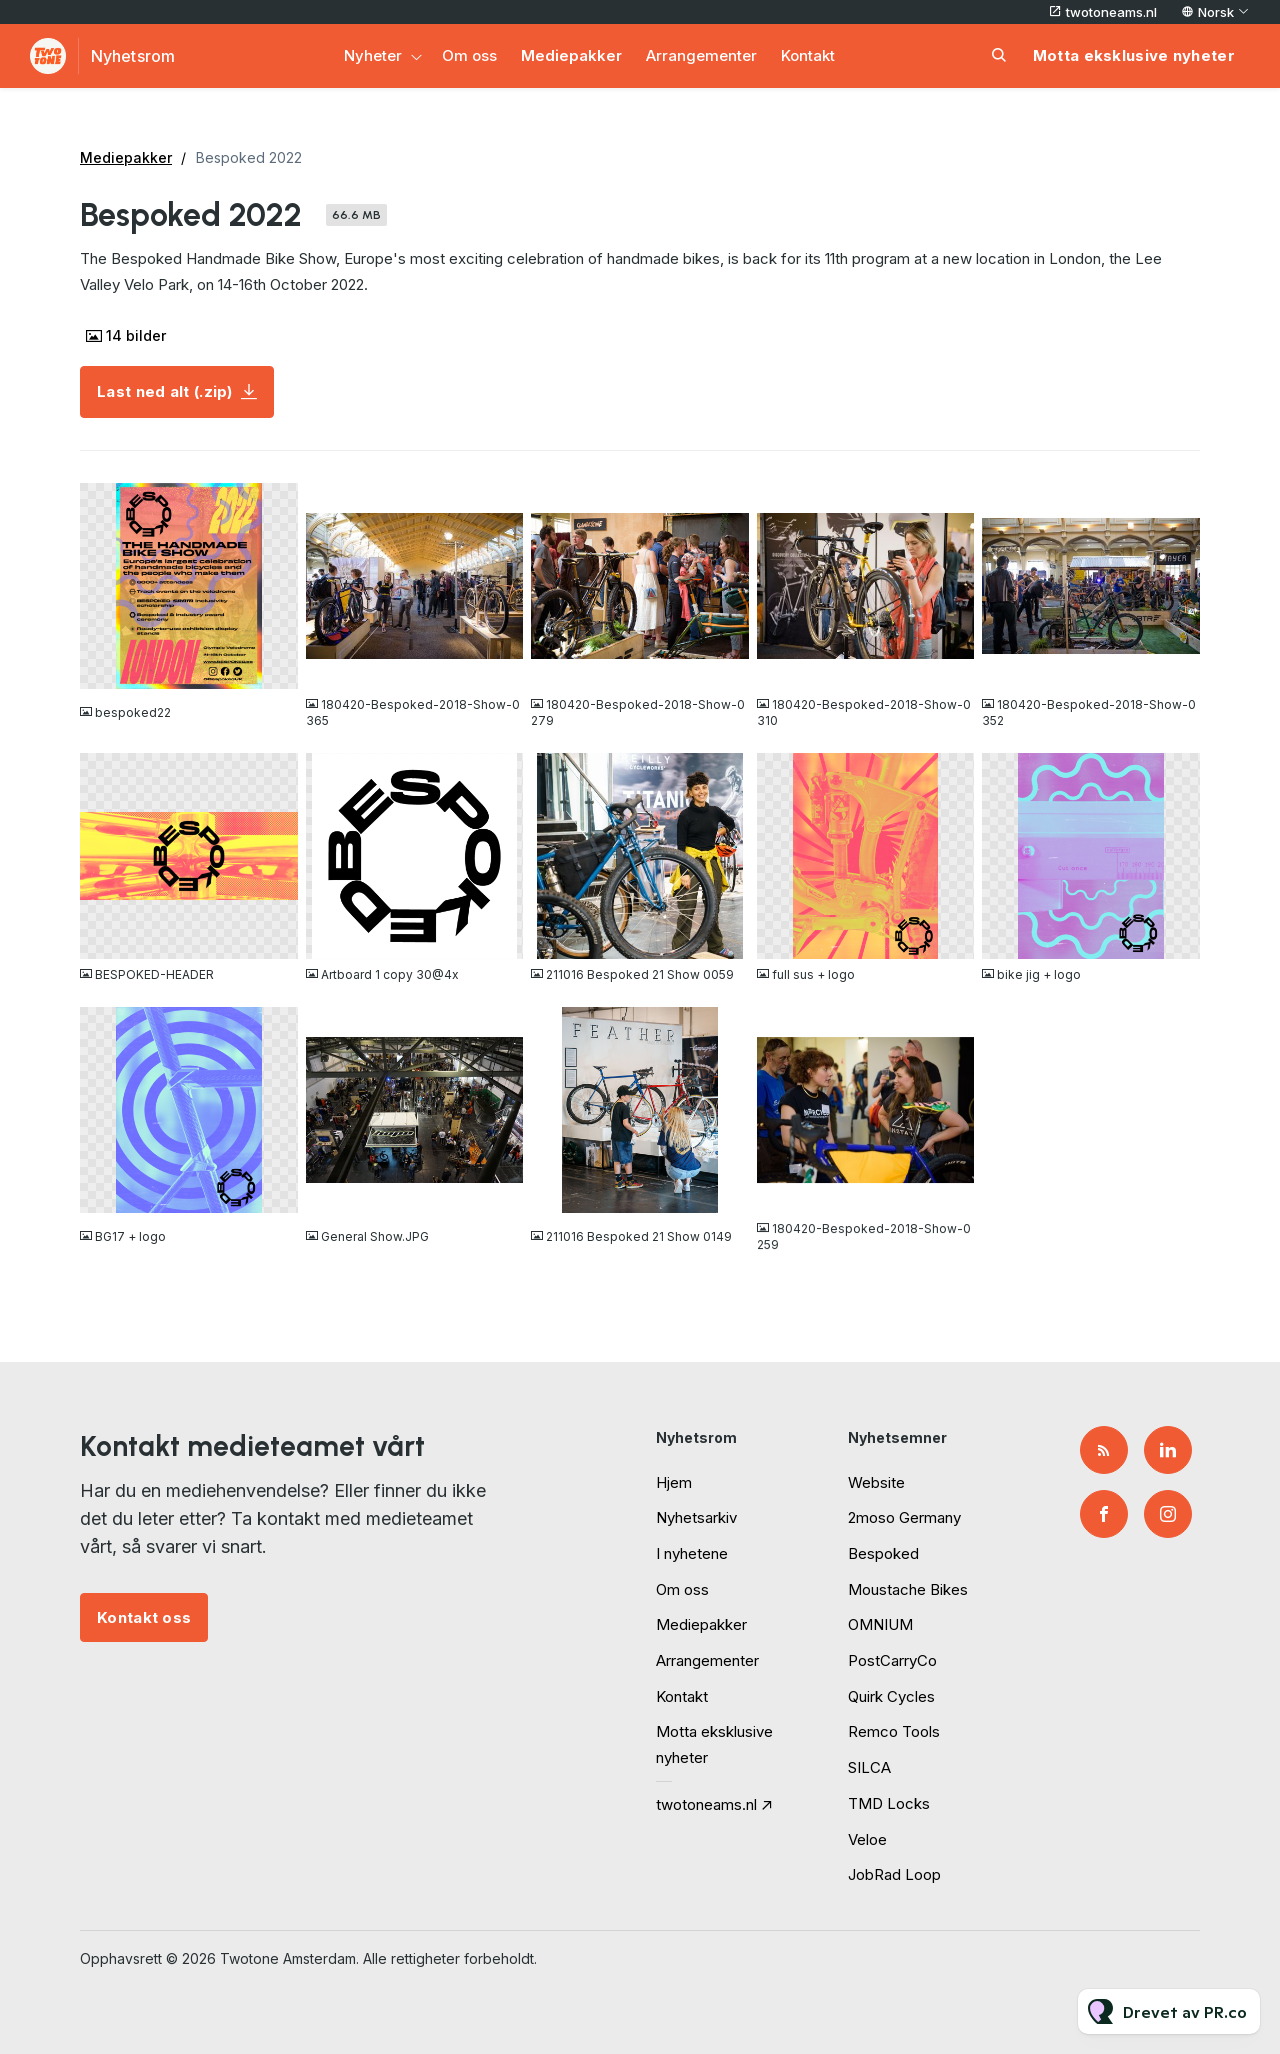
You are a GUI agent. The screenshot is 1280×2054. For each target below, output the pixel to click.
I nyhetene (692, 1553)
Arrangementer (701, 55)
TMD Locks (889, 1803)
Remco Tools (894, 1731)
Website (876, 1482)
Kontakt (808, 55)
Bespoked (883, 1553)
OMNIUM (880, 1624)
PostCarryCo (892, 1660)
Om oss (469, 55)
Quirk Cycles (891, 1696)
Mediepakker (571, 55)
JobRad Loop (894, 1874)
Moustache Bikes (908, 1589)
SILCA (869, 1767)
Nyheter (373, 55)
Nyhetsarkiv (696, 1517)
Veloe (867, 1839)
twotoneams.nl (1111, 12)
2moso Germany (904, 1517)
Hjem (674, 1482)
